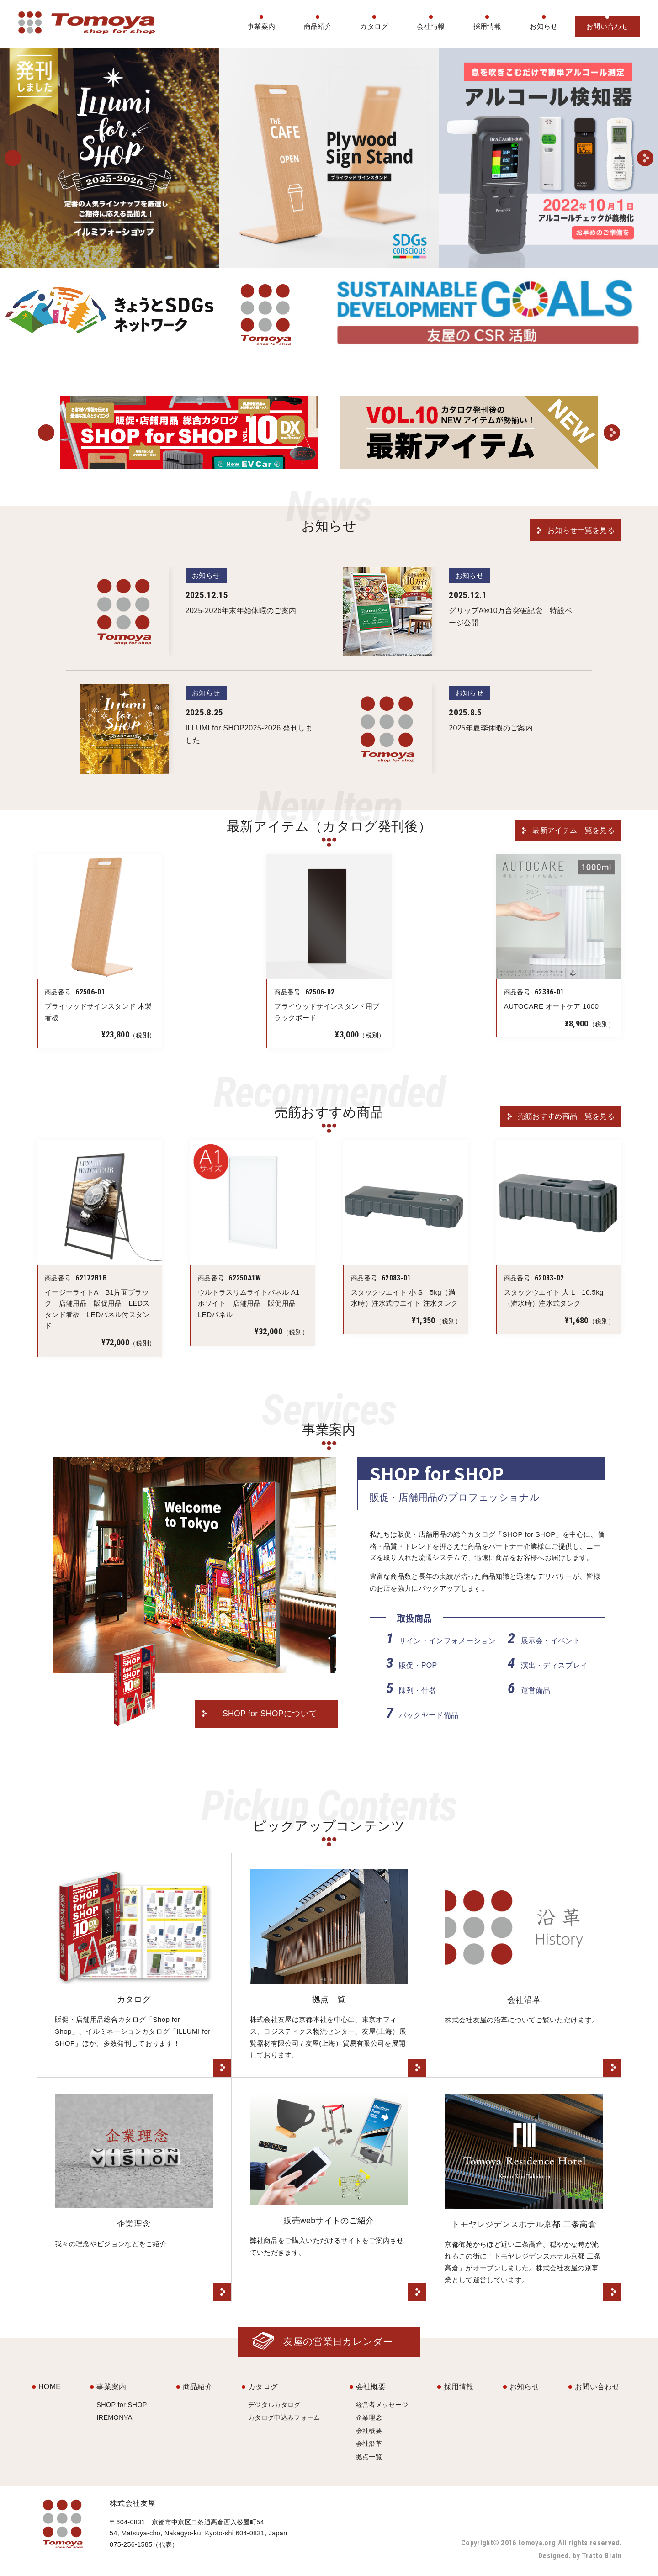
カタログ (374, 26)
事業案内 (261, 26)
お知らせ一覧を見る (581, 530)
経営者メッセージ (382, 2404)
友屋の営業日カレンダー (338, 2341)
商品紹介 (318, 26)
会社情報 (431, 26)
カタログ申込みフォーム (284, 2417)
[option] (109, 158)
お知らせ (543, 26)
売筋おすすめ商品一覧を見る (566, 1116)
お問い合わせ (607, 26)
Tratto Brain (601, 2555)
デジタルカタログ (274, 2404)
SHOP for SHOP (121, 2404)
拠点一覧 (369, 2456)
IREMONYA (114, 2417)
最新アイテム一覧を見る (573, 830)
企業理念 (369, 2417)
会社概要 (371, 2387)
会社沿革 (369, 2443)
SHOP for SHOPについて (270, 1713)
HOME (49, 2387)
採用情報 (487, 26)
